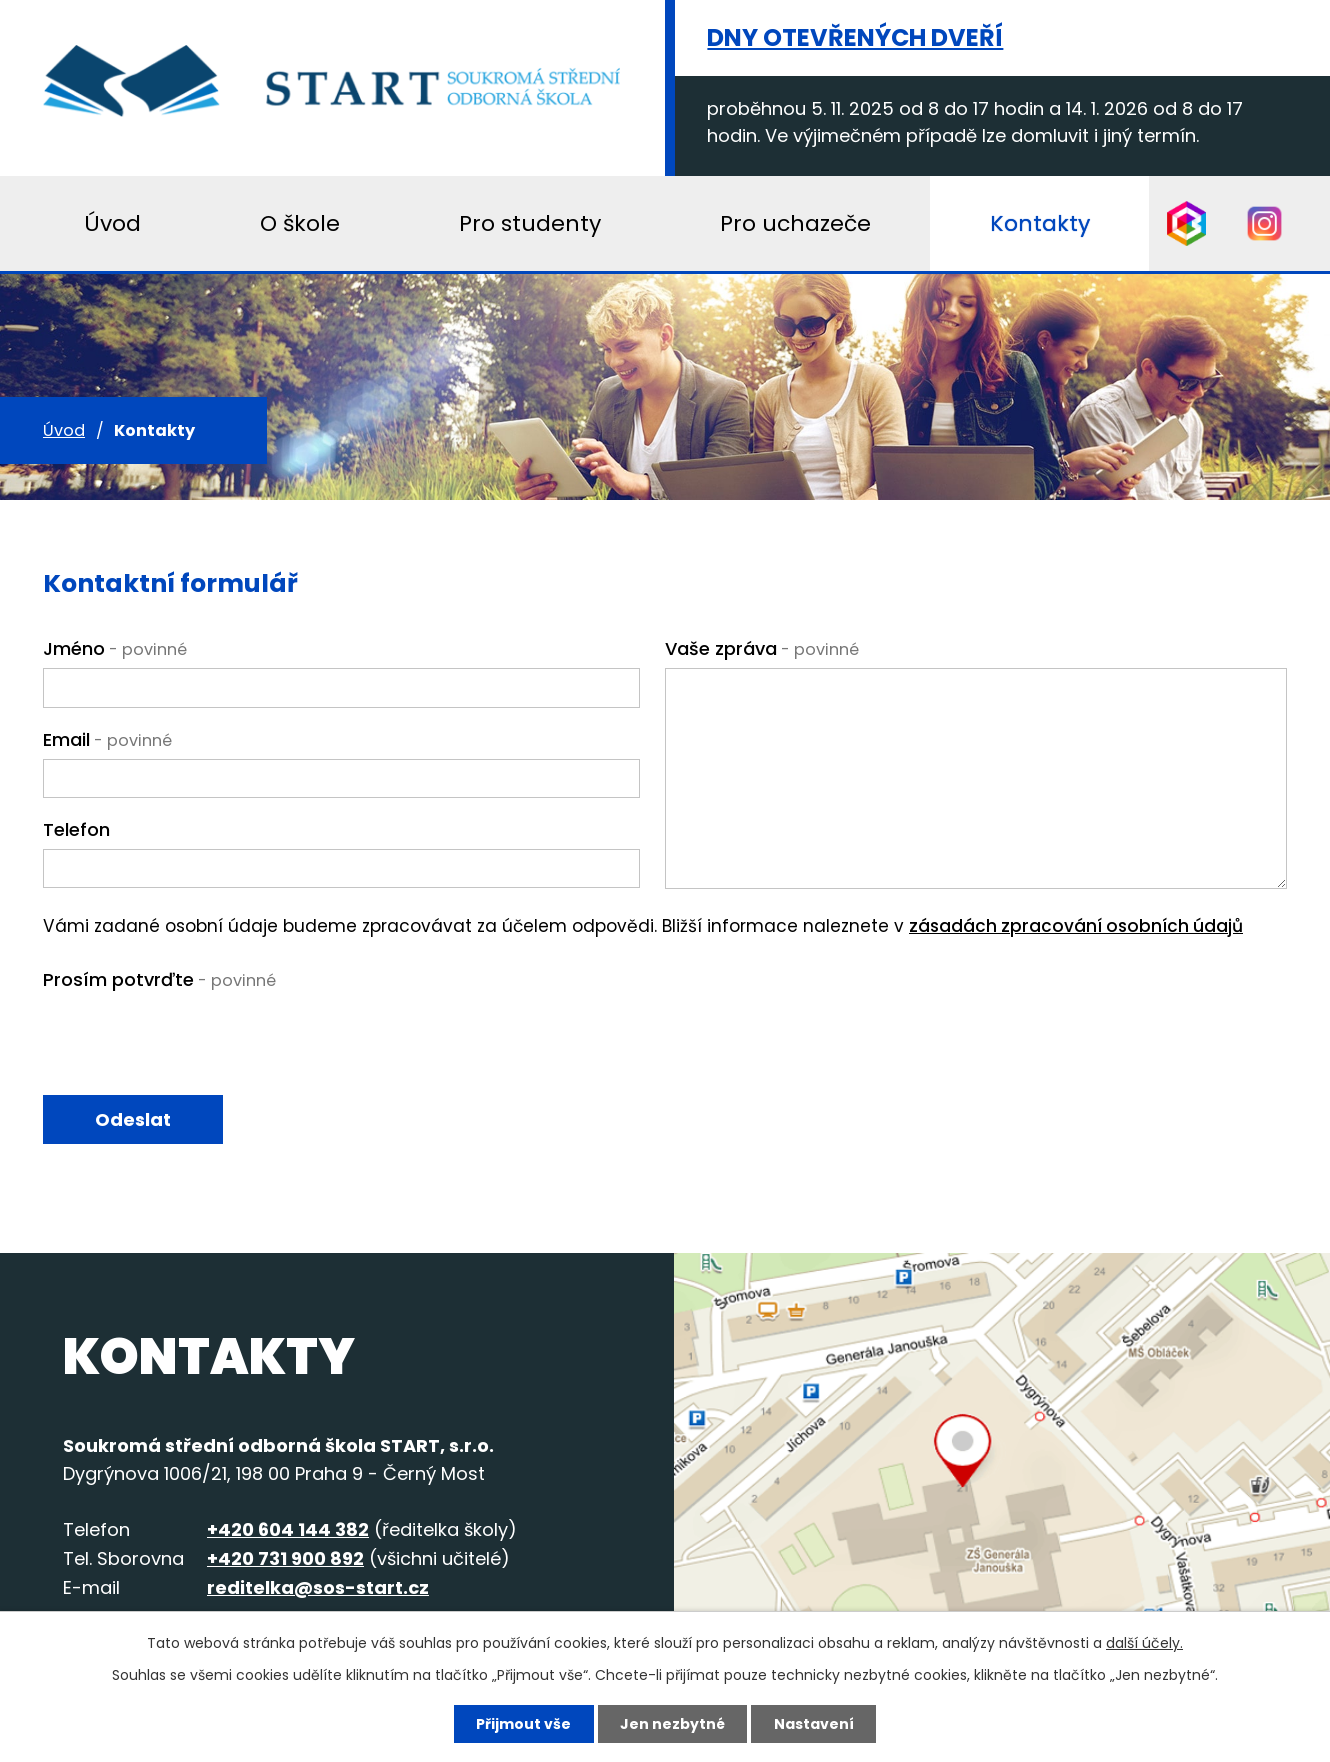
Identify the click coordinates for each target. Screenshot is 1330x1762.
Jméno (115, 648)
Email (107, 739)
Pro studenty (530, 223)
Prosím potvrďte (159, 979)
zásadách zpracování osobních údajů (1076, 926)
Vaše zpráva (762, 648)
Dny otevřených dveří (855, 37)
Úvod (64, 430)
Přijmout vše (523, 1724)
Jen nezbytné (672, 1724)
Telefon (76, 829)
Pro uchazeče (795, 223)
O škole (300, 223)
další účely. (1144, 1643)
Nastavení (814, 1724)
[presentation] (195, 1043)
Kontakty (1040, 223)
